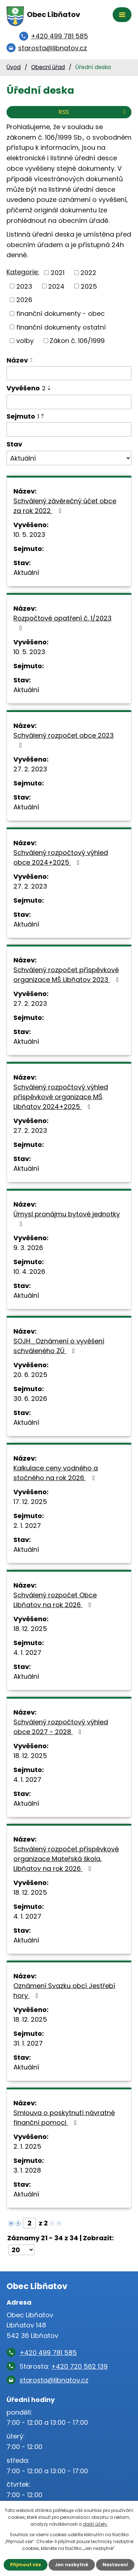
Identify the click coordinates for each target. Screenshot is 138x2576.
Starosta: (64, 2366)
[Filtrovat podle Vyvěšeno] (69, 402)
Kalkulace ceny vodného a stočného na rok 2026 (55, 1472)
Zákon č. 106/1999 (77, 340)
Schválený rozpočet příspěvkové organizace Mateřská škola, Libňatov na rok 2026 (66, 1858)
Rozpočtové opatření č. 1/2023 (62, 622)
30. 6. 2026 (30, 1398)
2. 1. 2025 (27, 2146)
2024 (56, 286)
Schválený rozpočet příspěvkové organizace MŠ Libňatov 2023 (67, 974)
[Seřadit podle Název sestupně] (32, 361)
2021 (57, 272)
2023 (24, 286)
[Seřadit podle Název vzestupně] (32, 358)
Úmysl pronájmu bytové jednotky (66, 1218)
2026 (24, 299)
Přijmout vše (25, 2565)
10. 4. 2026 (29, 1271)
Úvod (14, 67)
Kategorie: (23, 271)
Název (17, 360)
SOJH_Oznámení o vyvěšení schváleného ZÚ (58, 1345)
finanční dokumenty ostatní (61, 326)
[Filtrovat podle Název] (69, 373)
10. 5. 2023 (29, 534)
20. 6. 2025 (30, 1374)
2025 (89, 286)
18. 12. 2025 (30, 1628)
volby (25, 340)
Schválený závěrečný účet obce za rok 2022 (64, 505)
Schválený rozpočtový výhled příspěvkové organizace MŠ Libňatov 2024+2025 (60, 1096)
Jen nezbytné (71, 2565)
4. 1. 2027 (27, 1652)
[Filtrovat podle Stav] (69, 458)
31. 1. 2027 (28, 2043)
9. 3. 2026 (28, 1247)
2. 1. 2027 (27, 1525)
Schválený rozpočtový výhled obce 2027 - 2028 (60, 1726)
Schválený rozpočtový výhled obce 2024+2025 (60, 857)
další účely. (95, 2524)
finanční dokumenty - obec (60, 313)
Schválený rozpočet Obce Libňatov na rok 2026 (55, 1599)
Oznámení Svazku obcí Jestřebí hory (64, 1990)
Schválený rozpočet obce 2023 (63, 740)
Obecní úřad (48, 67)
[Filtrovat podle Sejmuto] (69, 429)
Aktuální (26, 572)
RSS (93, 112)
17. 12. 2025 (30, 1501)
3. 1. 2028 (27, 2170)
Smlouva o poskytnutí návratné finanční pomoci (64, 2117)
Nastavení (115, 2565)
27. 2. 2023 (30, 769)
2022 (88, 272)
